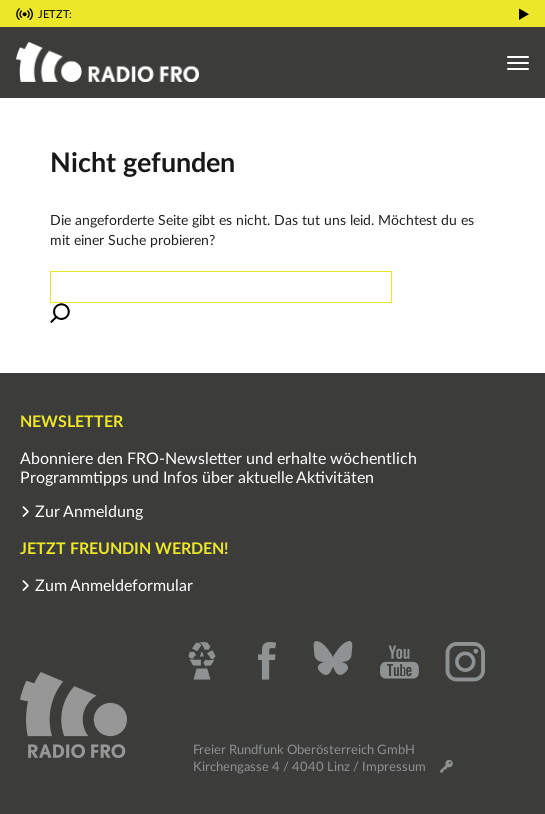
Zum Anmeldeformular (106, 586)
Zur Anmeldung (81, 512)
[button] (524, 13)
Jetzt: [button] (55, 14)
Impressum (394, 767)
